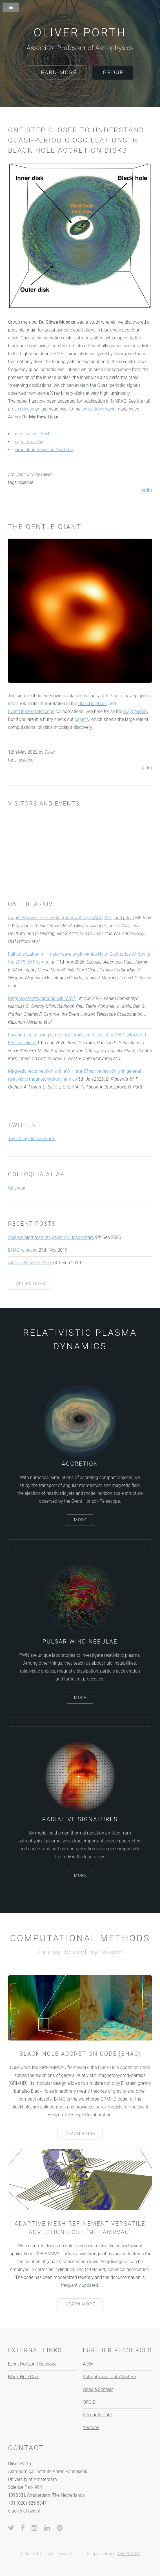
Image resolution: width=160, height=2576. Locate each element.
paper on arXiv (29, 441)
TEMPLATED (128, 2553)
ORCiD (89, 2402)
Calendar (16, 1188)
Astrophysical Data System (109, 2376)
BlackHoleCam (92, 703)
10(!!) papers (135, 711)
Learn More (57, 72)
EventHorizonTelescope (31, 711)
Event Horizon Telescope (32, 2364)
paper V (82, 719)
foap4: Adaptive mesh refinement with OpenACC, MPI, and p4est (71, 917)
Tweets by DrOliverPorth (31, 1138)
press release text (32, 433)
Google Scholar (98, 2389)
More (80, 1520)
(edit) (147, 490)
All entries (30, 1284)
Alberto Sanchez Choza (31, 1262)
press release (21, 409)
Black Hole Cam (23, 2376)
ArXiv (88, 2364)
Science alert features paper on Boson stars (51, 1237)
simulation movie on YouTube (44, 449)
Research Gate (97, 2414)
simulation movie (98, 409)
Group (113, 72)
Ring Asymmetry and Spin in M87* (41, 998)
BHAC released (22, 1250)
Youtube (91, 2427)
